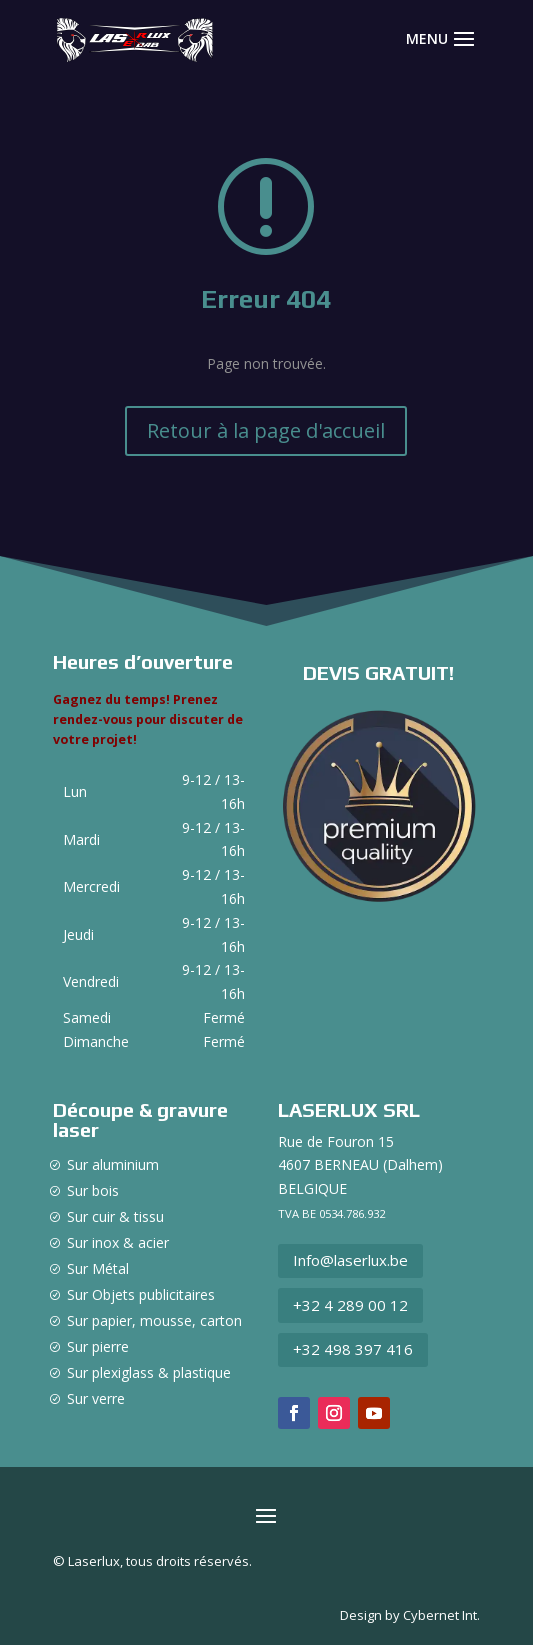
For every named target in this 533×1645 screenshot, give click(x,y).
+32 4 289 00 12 (350, 1305)
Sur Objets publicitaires (141, 1294)
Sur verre (96, 1398)
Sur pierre (98, 1346)
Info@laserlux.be (350, 1260)
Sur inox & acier (118, 1242)
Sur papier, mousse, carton (154, 1320)
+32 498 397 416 (353, 1349)
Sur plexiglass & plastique (149, 1372)
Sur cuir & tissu (115, 1216)
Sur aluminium (113, 1164)
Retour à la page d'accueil (266, 430)
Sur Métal (98, 1268)
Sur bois (93, 1190)
